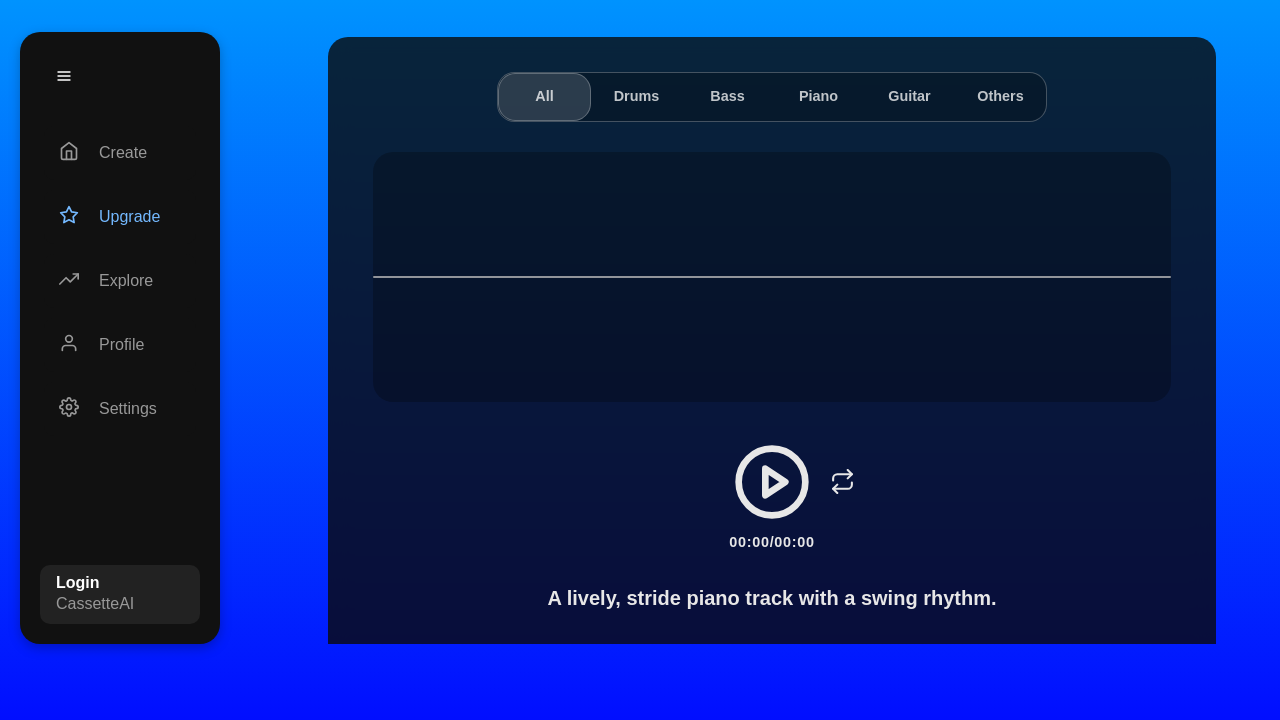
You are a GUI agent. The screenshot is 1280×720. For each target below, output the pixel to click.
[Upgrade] (120, 217)
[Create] (120, 153)
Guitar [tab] (909, 96)
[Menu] (64, 76)
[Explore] (120, 281)
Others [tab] (1000, 96)
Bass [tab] (727, 96)
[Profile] (120, 345)
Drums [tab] (637, 96)
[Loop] (842, 482)
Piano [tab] (818, 96)
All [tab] (544, 96)
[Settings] (120, 409)
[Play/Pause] (772, 482)
